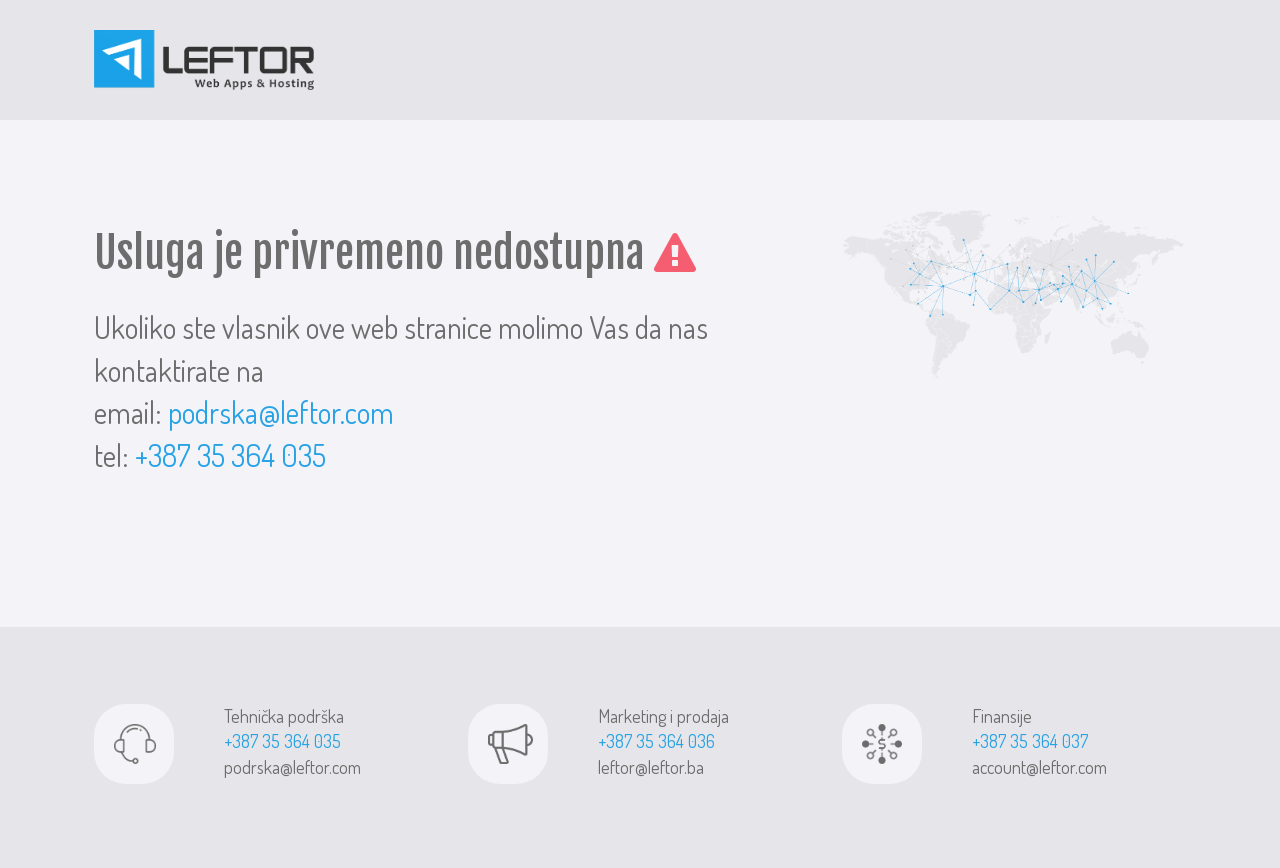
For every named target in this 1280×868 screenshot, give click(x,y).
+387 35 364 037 (1030, 741)
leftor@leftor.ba (651, 767)
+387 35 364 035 (230, 455)
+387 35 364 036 (656, 741)
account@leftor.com (1039, 767)
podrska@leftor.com (281, 412)
